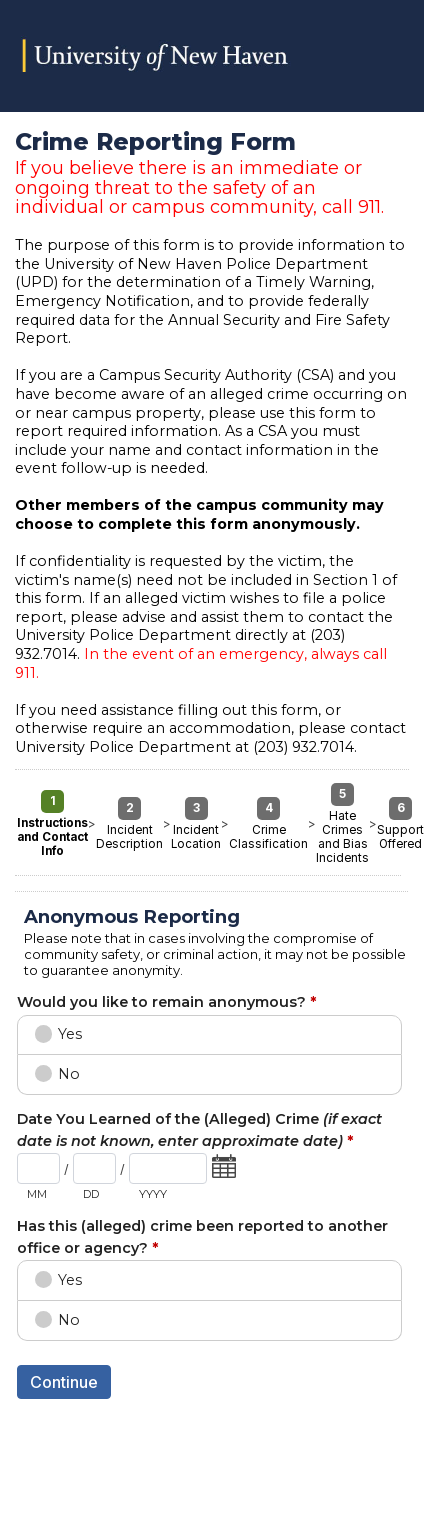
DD (91, 1194)
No (69, 1074)
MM (37, 1194)
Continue (64, 1382)
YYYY (153, 1194)
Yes (70, 1034)
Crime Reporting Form (212, 56)
